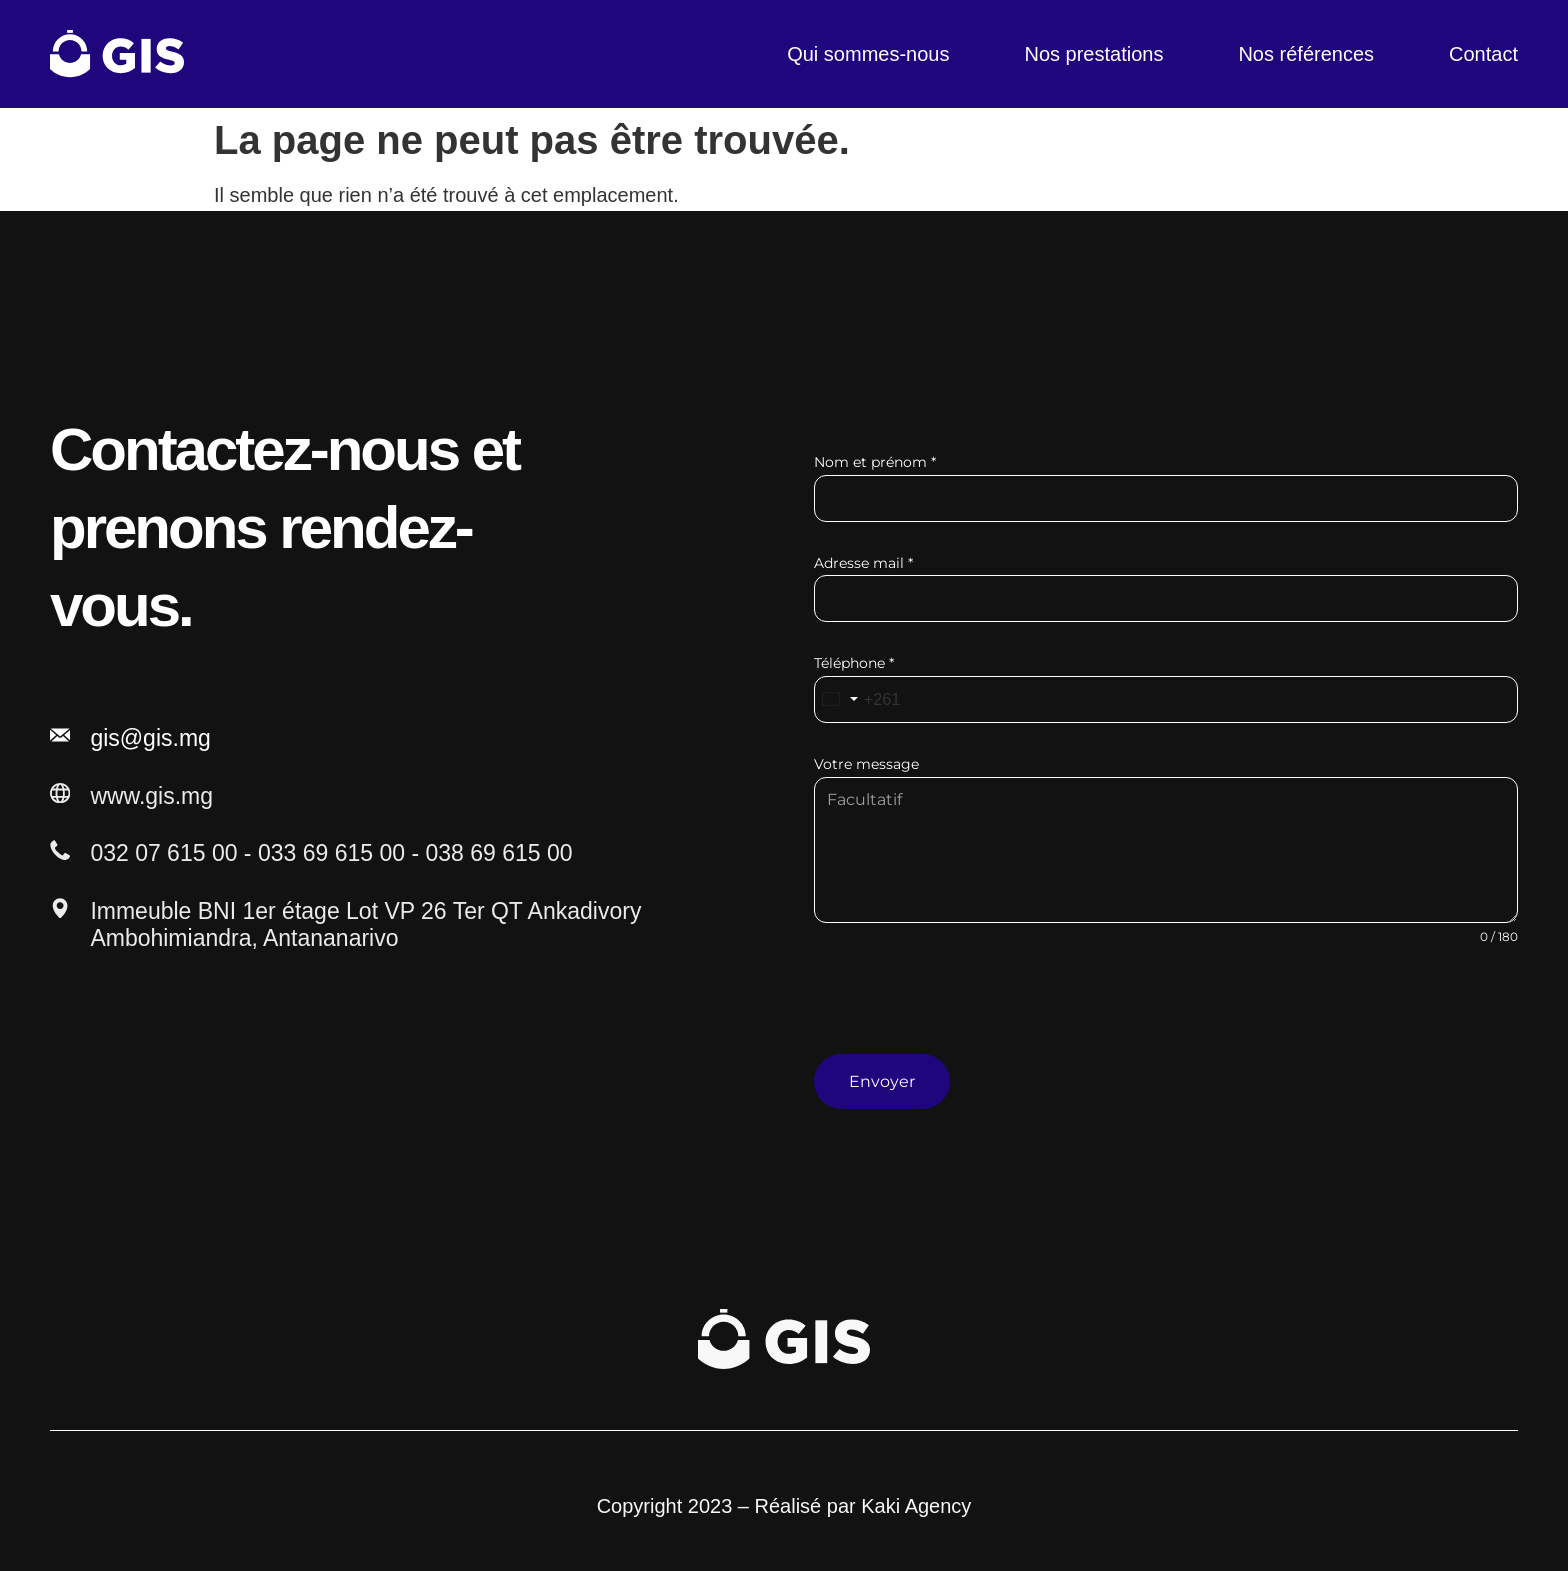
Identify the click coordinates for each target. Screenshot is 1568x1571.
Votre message (866, 764)
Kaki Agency (916, 1496)
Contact (1483, 54)
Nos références (1306, 54)
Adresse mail (863, 563)
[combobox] (862, 699)
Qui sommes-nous (868, 54)
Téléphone (854, 663)
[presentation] (1166, 1015)
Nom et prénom (875, 462)
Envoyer (882, 1081)
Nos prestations (1093, 54)
